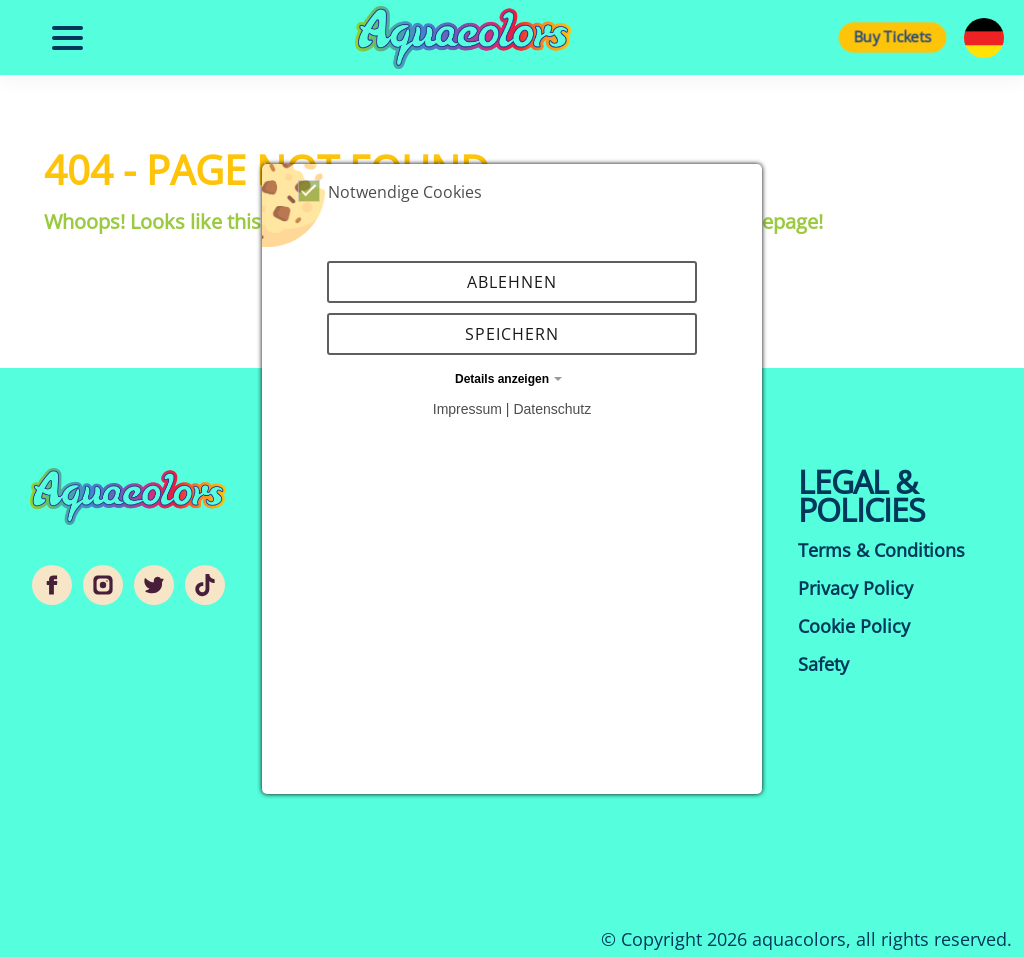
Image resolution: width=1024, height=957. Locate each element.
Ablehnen (512, 282)
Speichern (512, 334)
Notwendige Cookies (390, 191)
